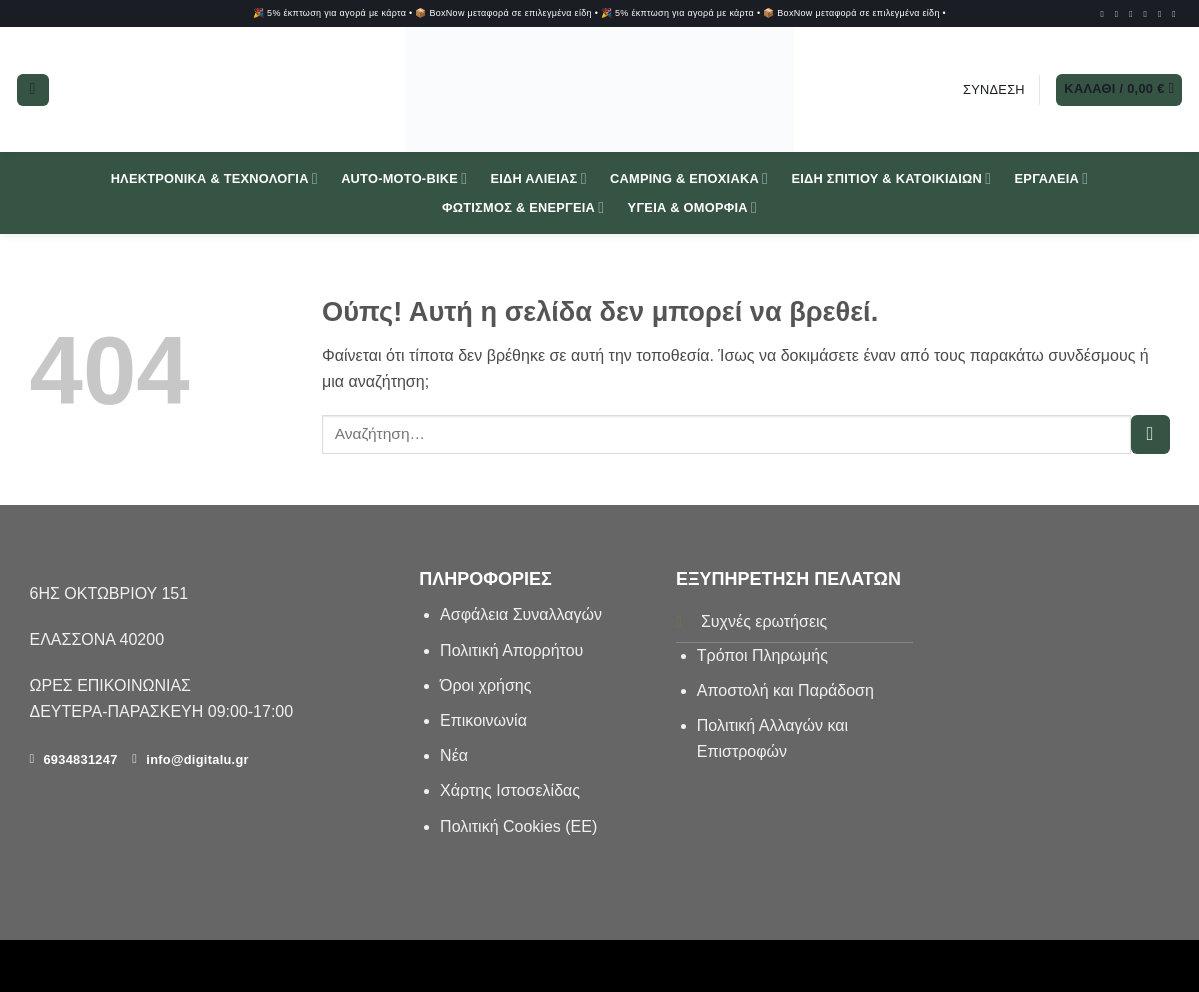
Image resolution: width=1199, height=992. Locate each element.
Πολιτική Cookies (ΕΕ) (518, 826)
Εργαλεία (1052, 178)
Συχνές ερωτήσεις (764, 621)
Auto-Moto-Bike (404, 178)
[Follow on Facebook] (1104, 14)
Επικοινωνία (485, 720)
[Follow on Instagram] (1119, 14)
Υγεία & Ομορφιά (692, 207)
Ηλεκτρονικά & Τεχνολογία (214, 178)
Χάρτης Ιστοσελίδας (510, 790)
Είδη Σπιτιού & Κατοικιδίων (891, 178)
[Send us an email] (1162, 14)
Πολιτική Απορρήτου (511, 650)
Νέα (454, 755)
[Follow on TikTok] (1133, 14)
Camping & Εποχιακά (689, 178)
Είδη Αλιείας (538, 178)
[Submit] (1150, 434)
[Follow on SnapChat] (1148, 14)
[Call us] (1176, 14)
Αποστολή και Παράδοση (785, 690)
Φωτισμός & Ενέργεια (523, 207)
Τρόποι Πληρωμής (762, 655)
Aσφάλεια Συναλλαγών (521, 614)
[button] (33, 90)
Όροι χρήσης (485, 685)
